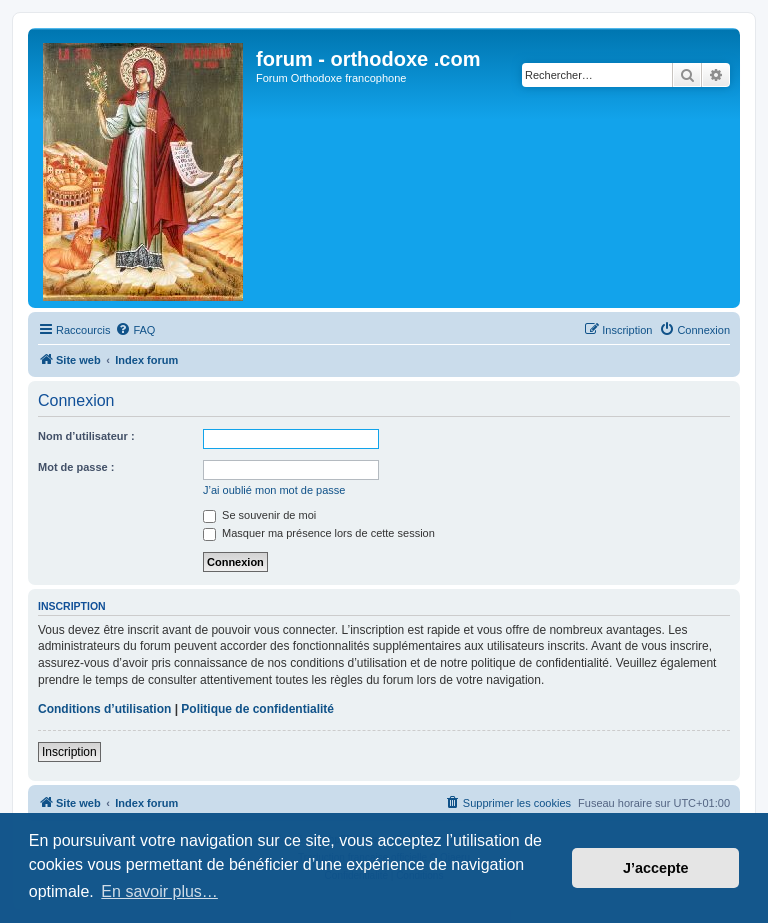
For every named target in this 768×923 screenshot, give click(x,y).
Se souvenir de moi (259, 515)
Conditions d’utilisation (104, 709)
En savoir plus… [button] (159, 891)
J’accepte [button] (656, 868)
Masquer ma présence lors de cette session (319, 533)
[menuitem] (135, 330)
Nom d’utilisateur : (86, 436)
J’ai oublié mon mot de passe (274, 490)
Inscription (69, 752)
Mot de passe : (76, 467)
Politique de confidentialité (257, 709)
